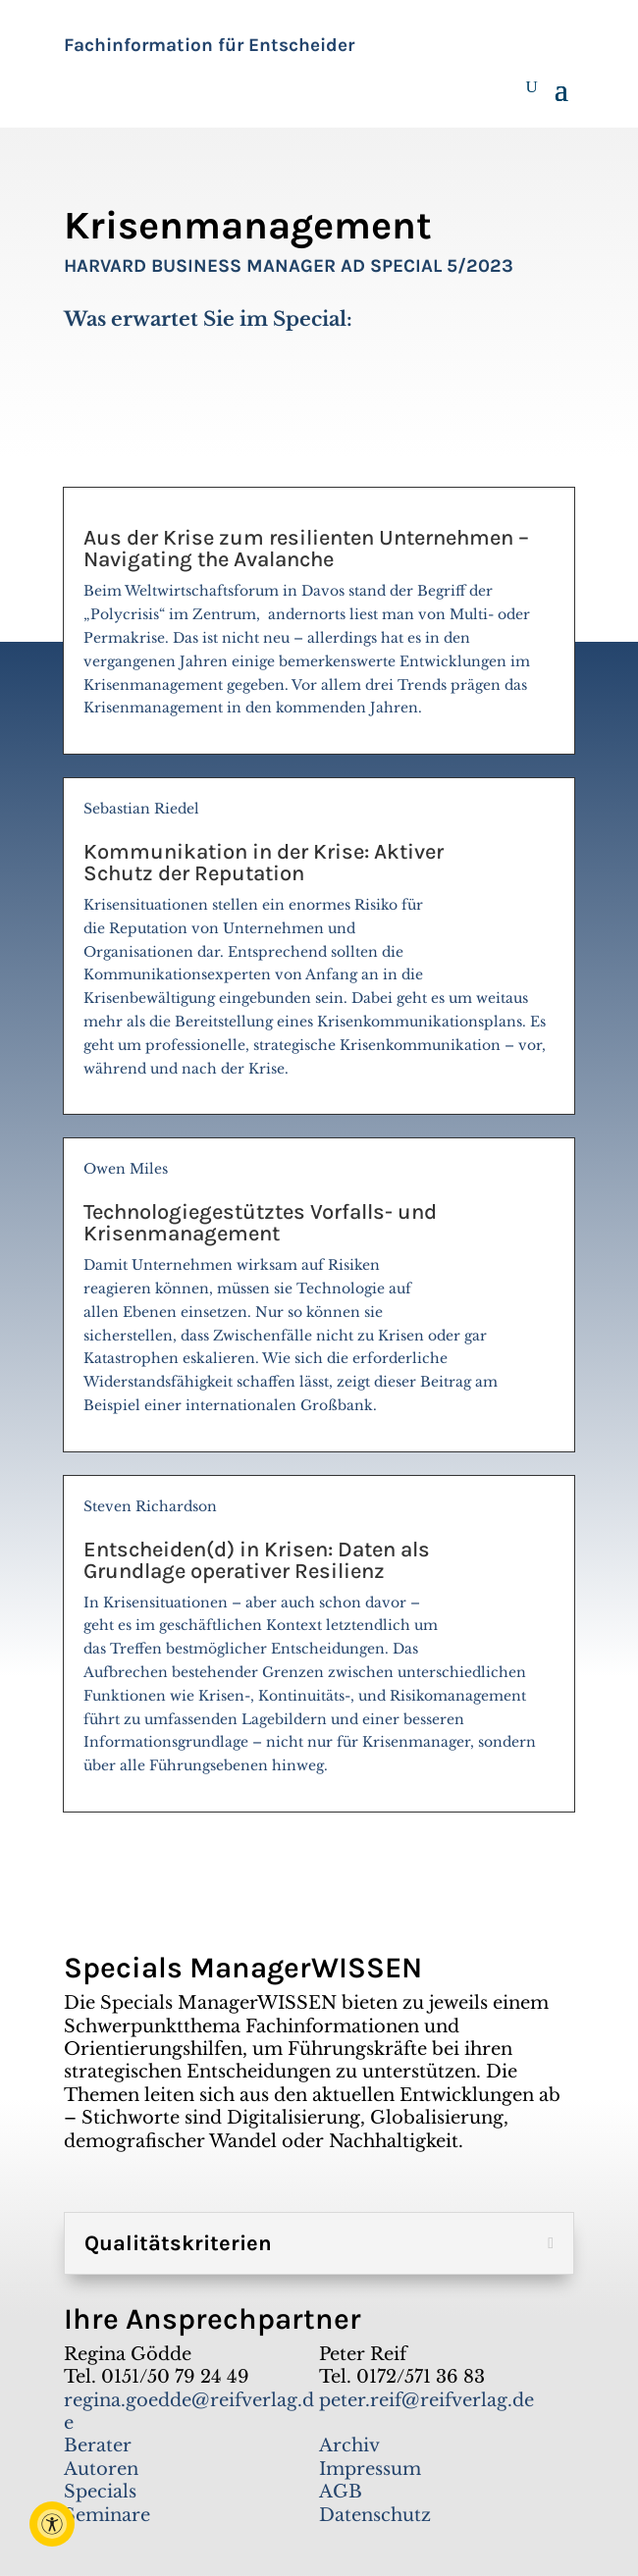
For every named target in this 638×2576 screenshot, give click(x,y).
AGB (340, 2491)
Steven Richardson (319, 1645)
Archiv (349, 2445)
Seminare (107, 2515)
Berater (98, 2445)
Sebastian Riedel (319, 947)
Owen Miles (319, 1295)
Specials (100, 2491)
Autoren (101, 2469)
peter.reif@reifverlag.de (426, 2400)
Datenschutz (375, 2515)
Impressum (370, 2469)
